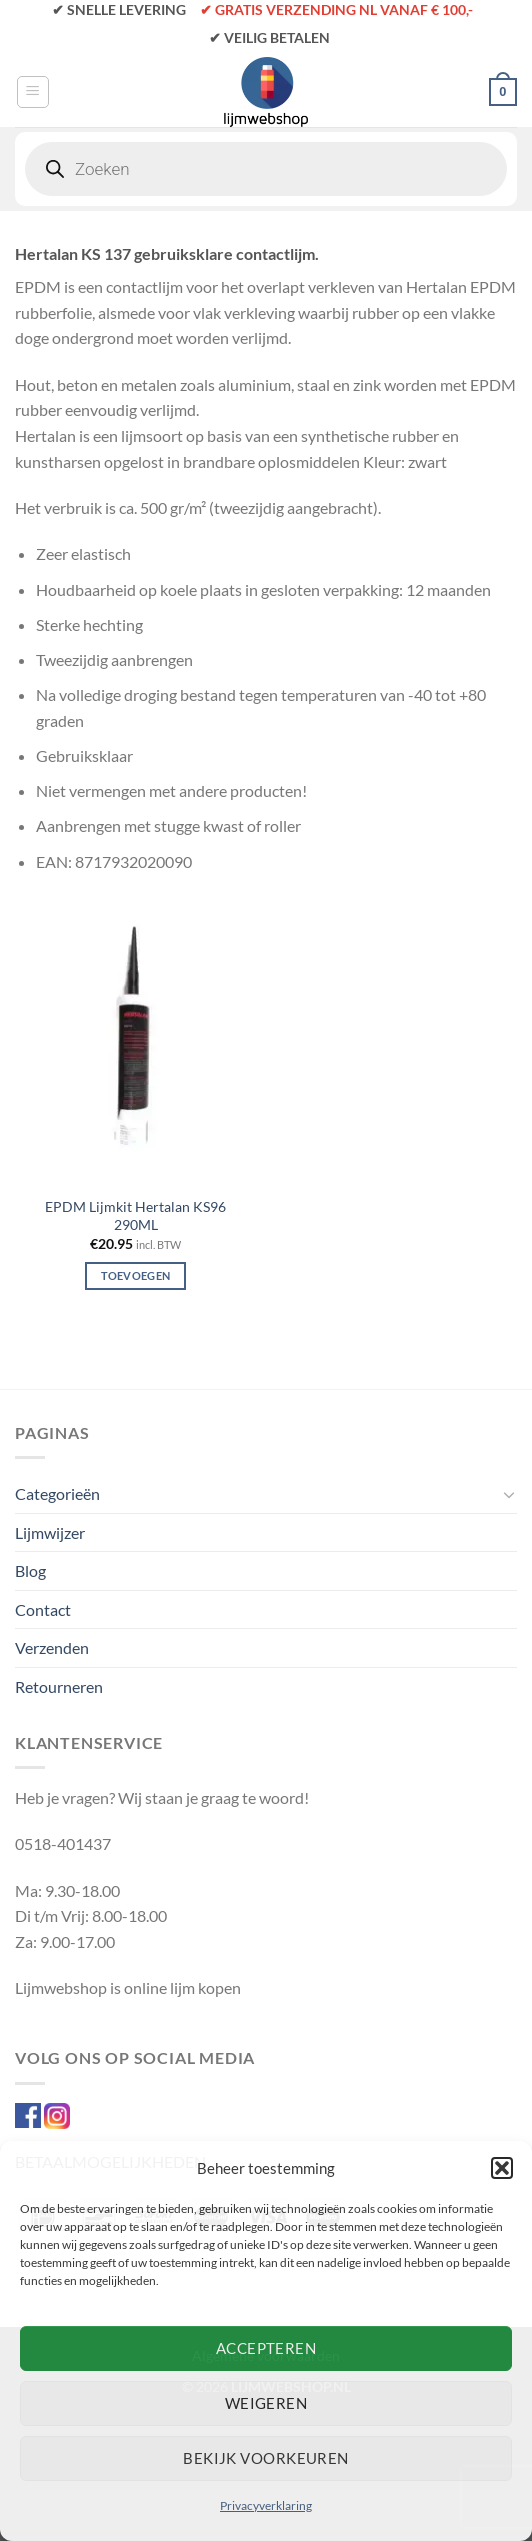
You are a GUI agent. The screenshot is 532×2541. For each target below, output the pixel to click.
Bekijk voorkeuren (266, 2458)
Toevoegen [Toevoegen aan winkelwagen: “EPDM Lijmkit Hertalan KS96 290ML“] (136, 1275)
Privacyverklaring (266, 2505)
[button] (502, 2168)
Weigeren (266, 2403)
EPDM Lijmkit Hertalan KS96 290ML (135, 1216)
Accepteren (266, 2348)
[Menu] (33, 92)
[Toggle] (509, 1494)
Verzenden (52, 1647)
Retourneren (59, 1686)
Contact (43, 1609)
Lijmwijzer (50, 1532)
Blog (30, 1570)
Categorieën (57, 1493)
